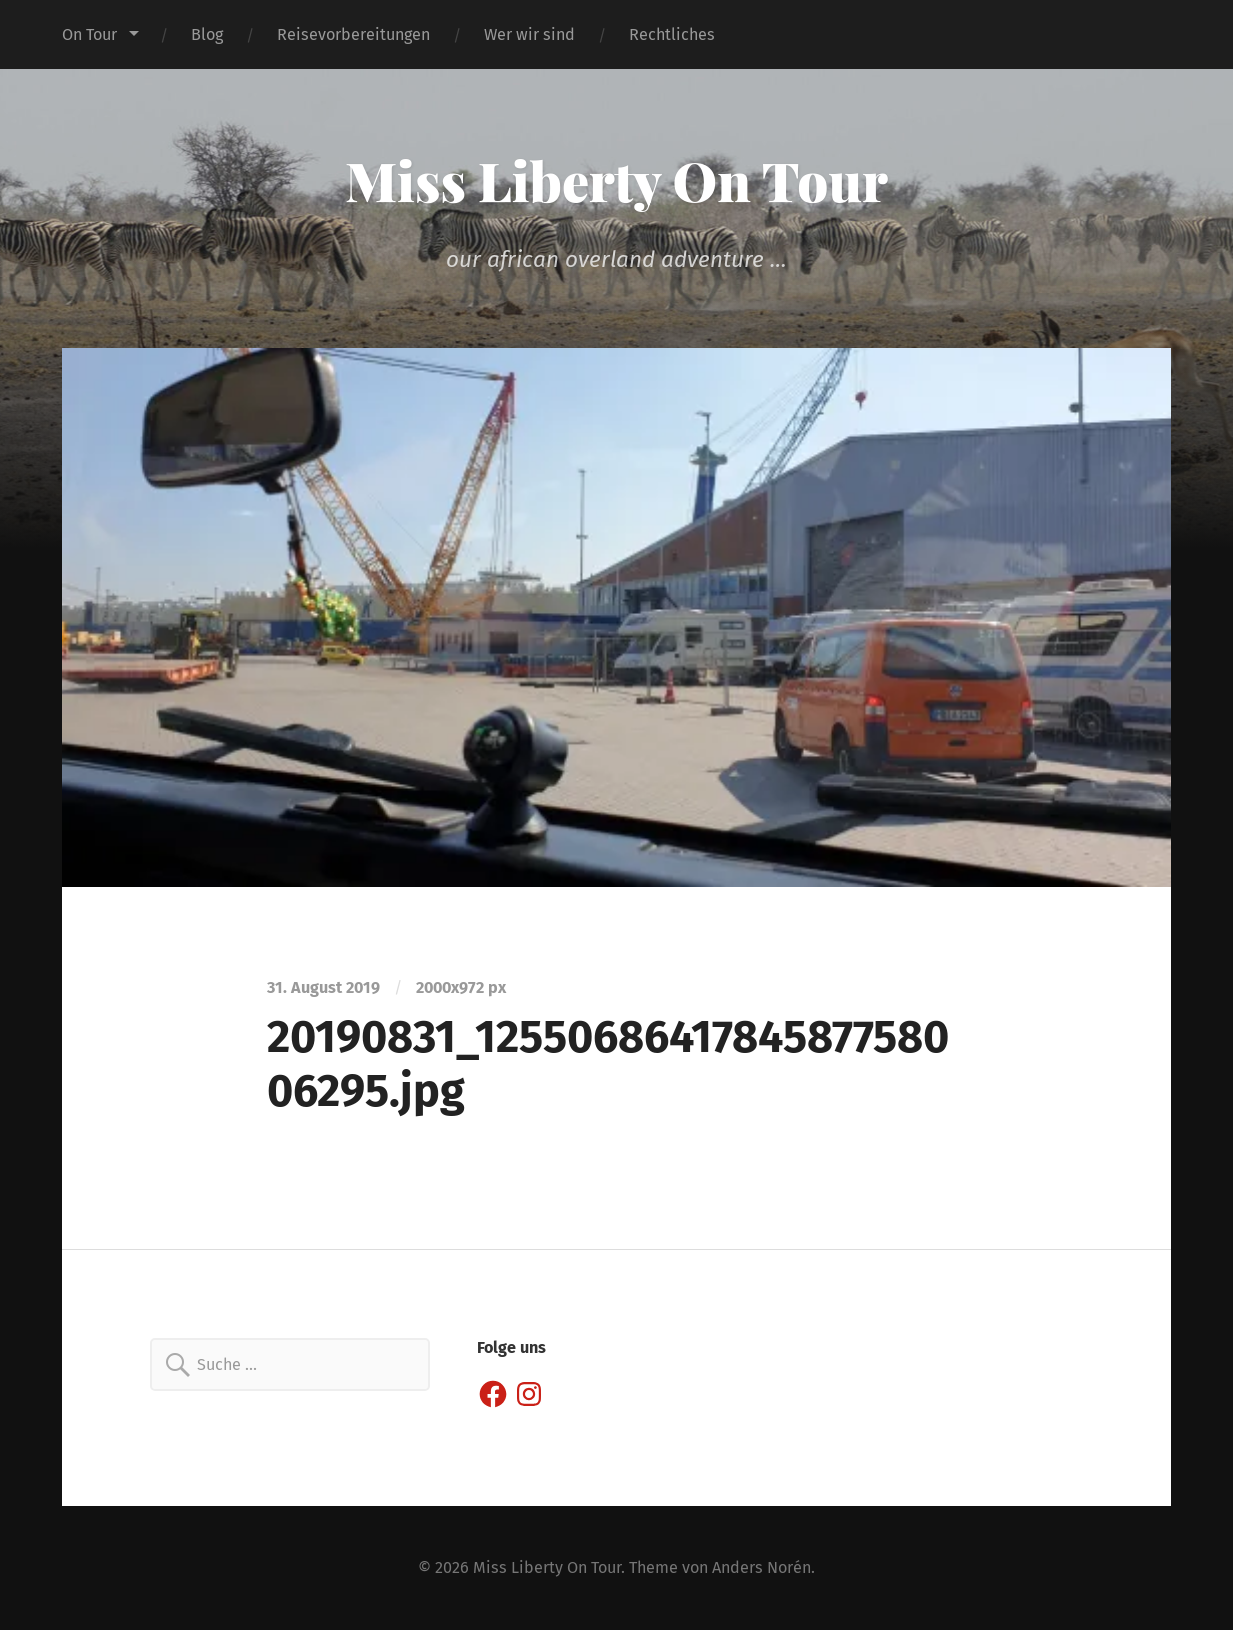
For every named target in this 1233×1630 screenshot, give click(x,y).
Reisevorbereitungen (353, 34)
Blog (207, 34)
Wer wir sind (529, 34)
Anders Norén (761, 1567)
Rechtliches (672, 34)
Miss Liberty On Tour (616, 180)
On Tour (89, 34)
